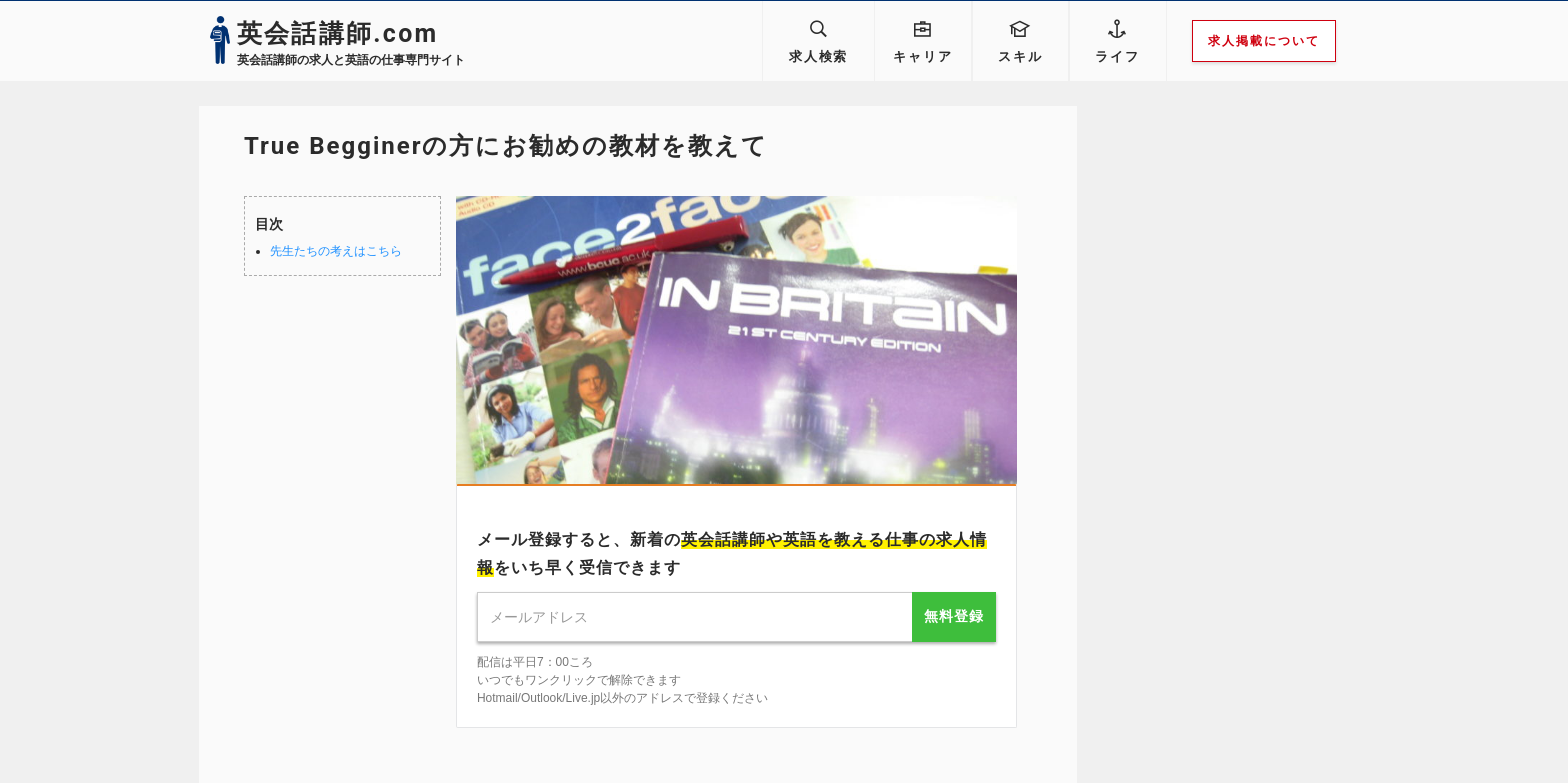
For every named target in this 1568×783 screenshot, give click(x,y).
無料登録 (954, 616)
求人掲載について (1271, 41)
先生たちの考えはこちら (336, 251)
